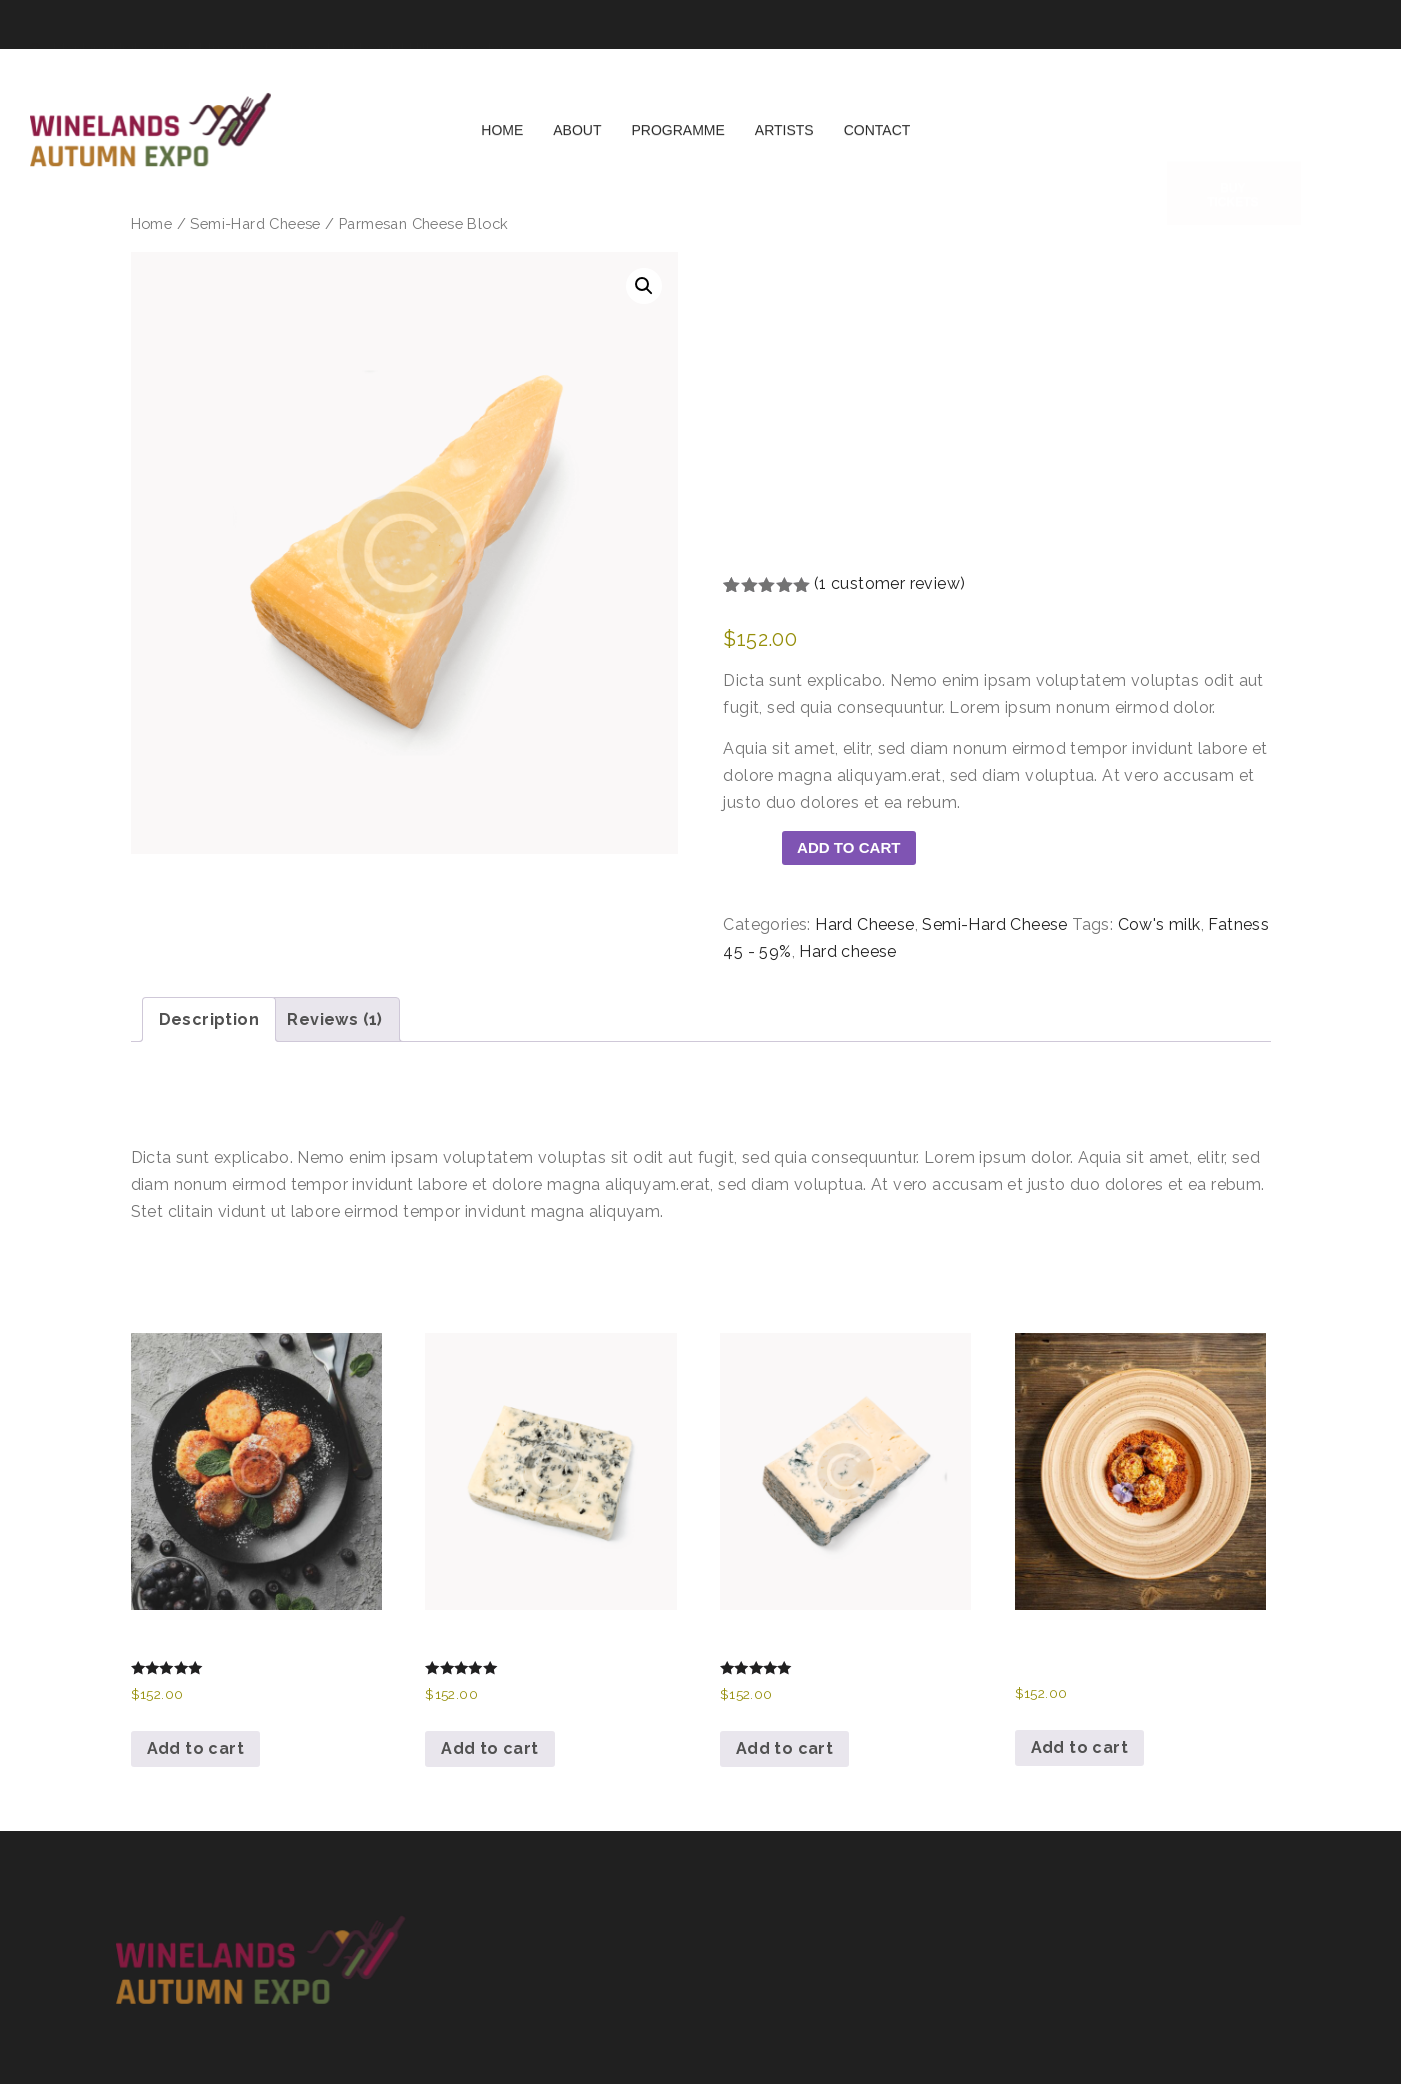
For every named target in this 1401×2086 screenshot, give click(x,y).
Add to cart (856, 848)
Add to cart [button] (195, 1750)
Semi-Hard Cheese (255, 223)
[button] (644, 286)
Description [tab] (209, 1021)
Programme (678, 143)
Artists (784, 143)
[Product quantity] (752, 856)
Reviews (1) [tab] (334, 1021)
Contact (877, 143)
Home (502, 143)
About (577, 143)
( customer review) (890, 583)
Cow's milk (1159, 926)
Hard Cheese (864, 926)
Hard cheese (847, 953)
